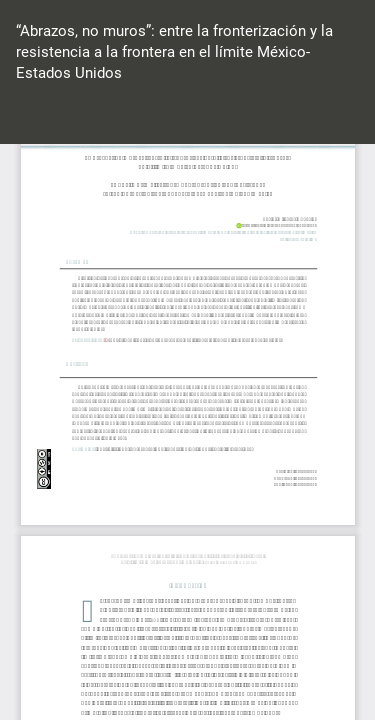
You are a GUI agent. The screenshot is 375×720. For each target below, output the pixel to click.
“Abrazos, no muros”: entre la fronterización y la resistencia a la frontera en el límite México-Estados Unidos (174, 52)
